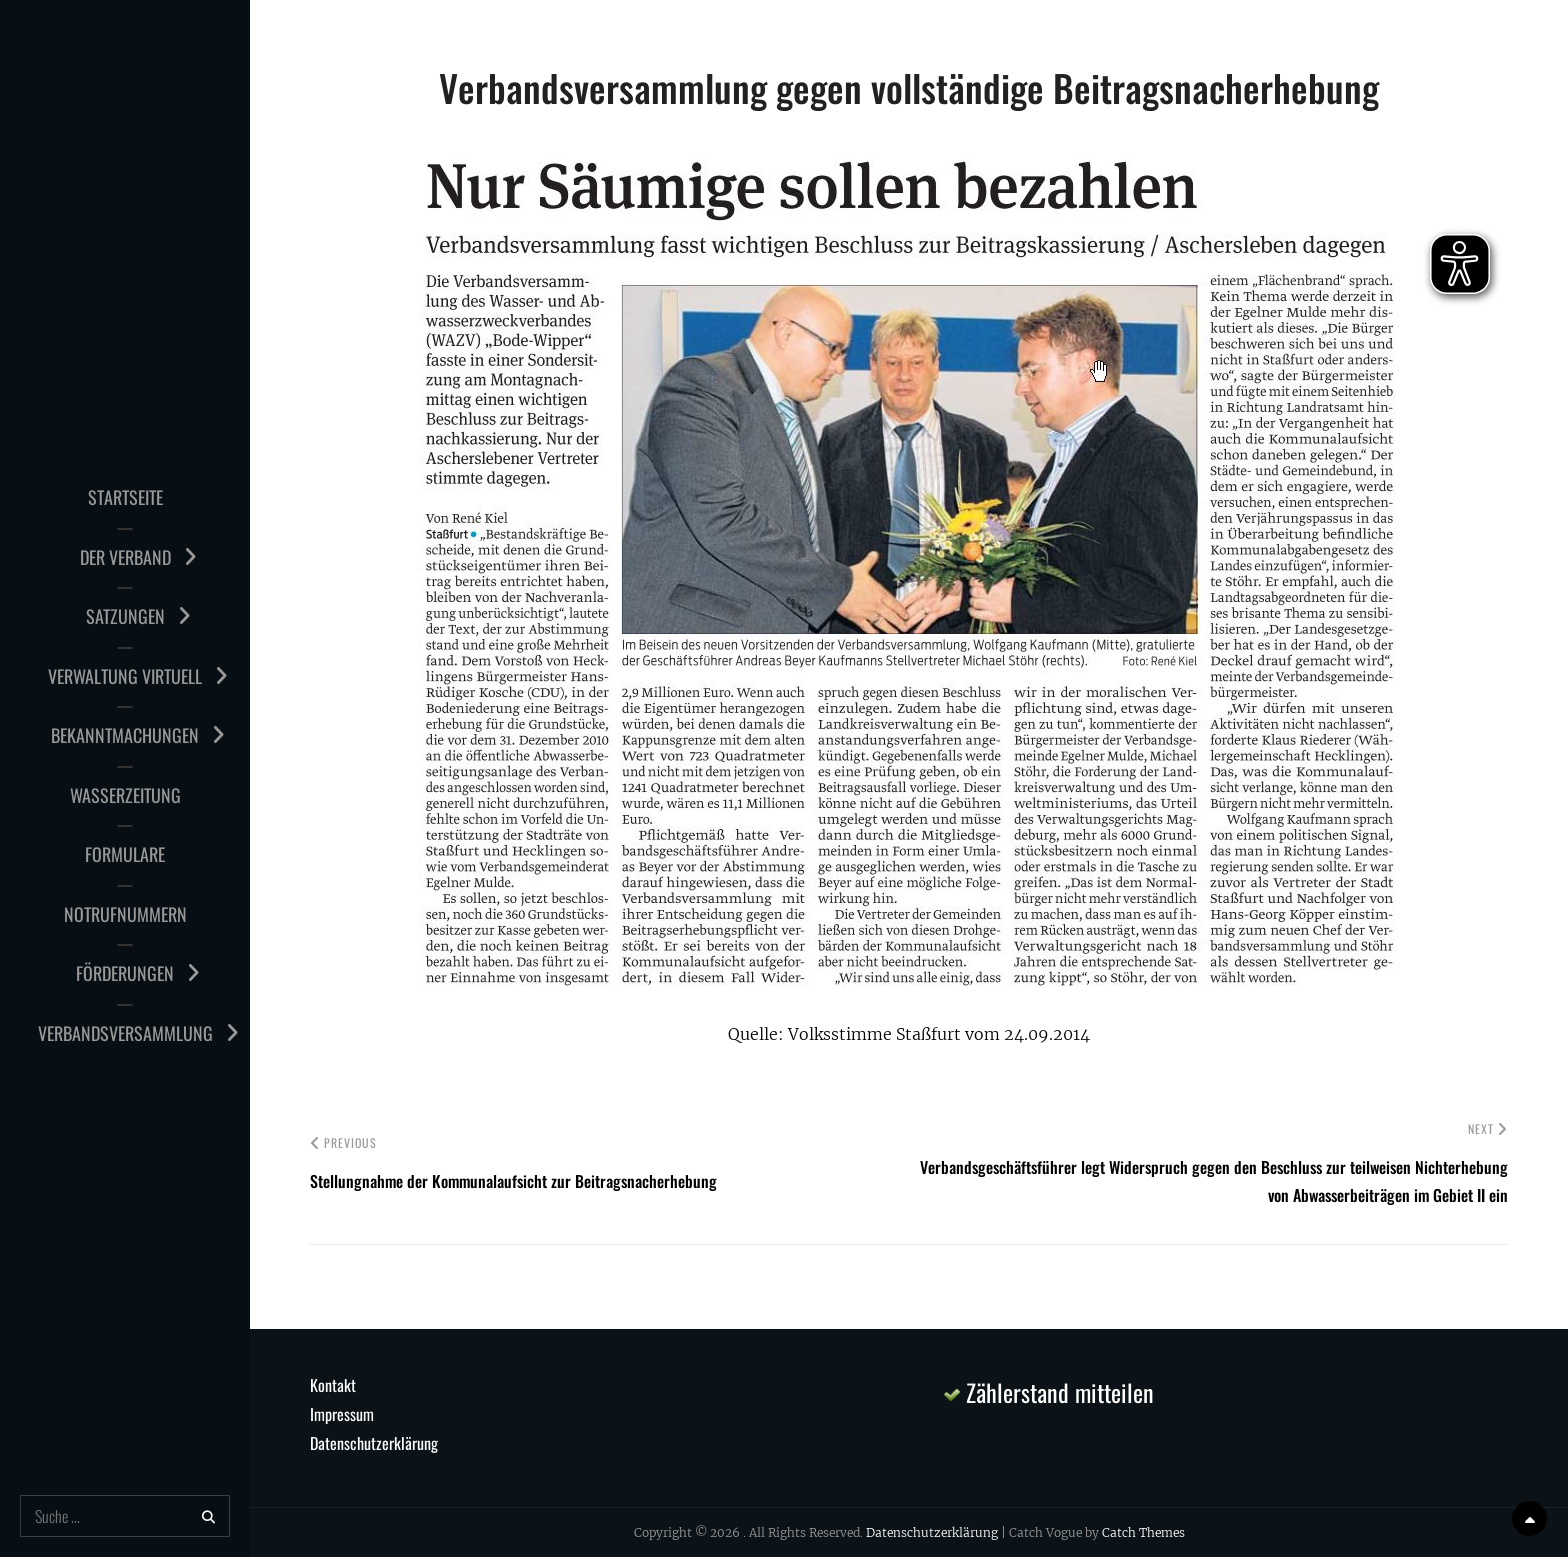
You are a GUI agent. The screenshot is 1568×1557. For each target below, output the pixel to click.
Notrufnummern (125, 914)
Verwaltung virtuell (125, 676)
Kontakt (333, 1385)
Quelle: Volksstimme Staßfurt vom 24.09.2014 (909, 1034)
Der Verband (125, 557)
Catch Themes (1143, 1532)
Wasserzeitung (125, 795)
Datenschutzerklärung (374, 1443)
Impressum (342, 1414)
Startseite (125, 497)
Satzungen (125, 616)
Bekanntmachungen (125, 735)
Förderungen (125, 973)
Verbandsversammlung (125, 1033)
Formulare (125, 854)
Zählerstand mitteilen (1049, 1392)
